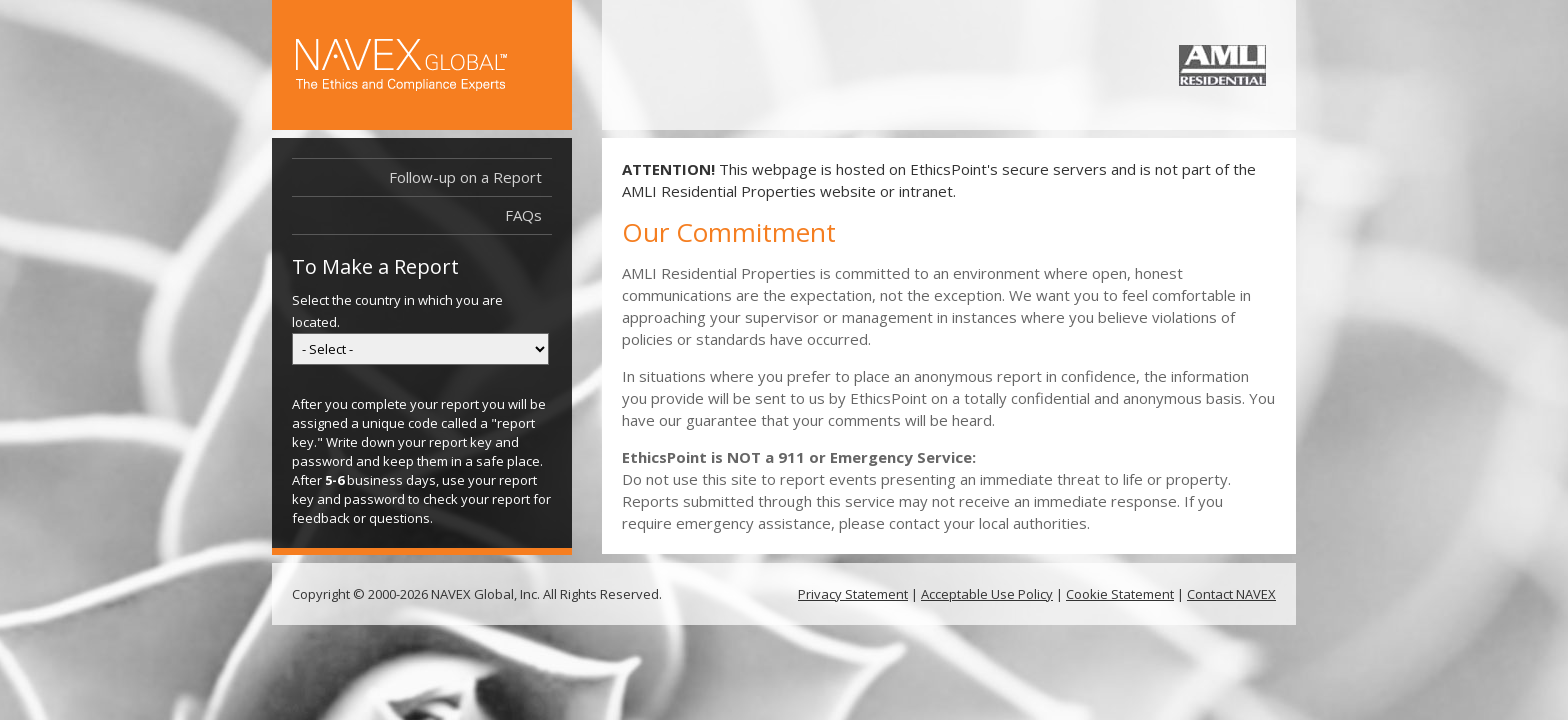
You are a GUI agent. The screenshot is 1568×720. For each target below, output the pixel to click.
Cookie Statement (1120, 594)
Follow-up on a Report (465, 177)
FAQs (523, 215)
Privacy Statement (853, 594)
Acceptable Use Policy (987, 594)
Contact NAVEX (1231, 594)
